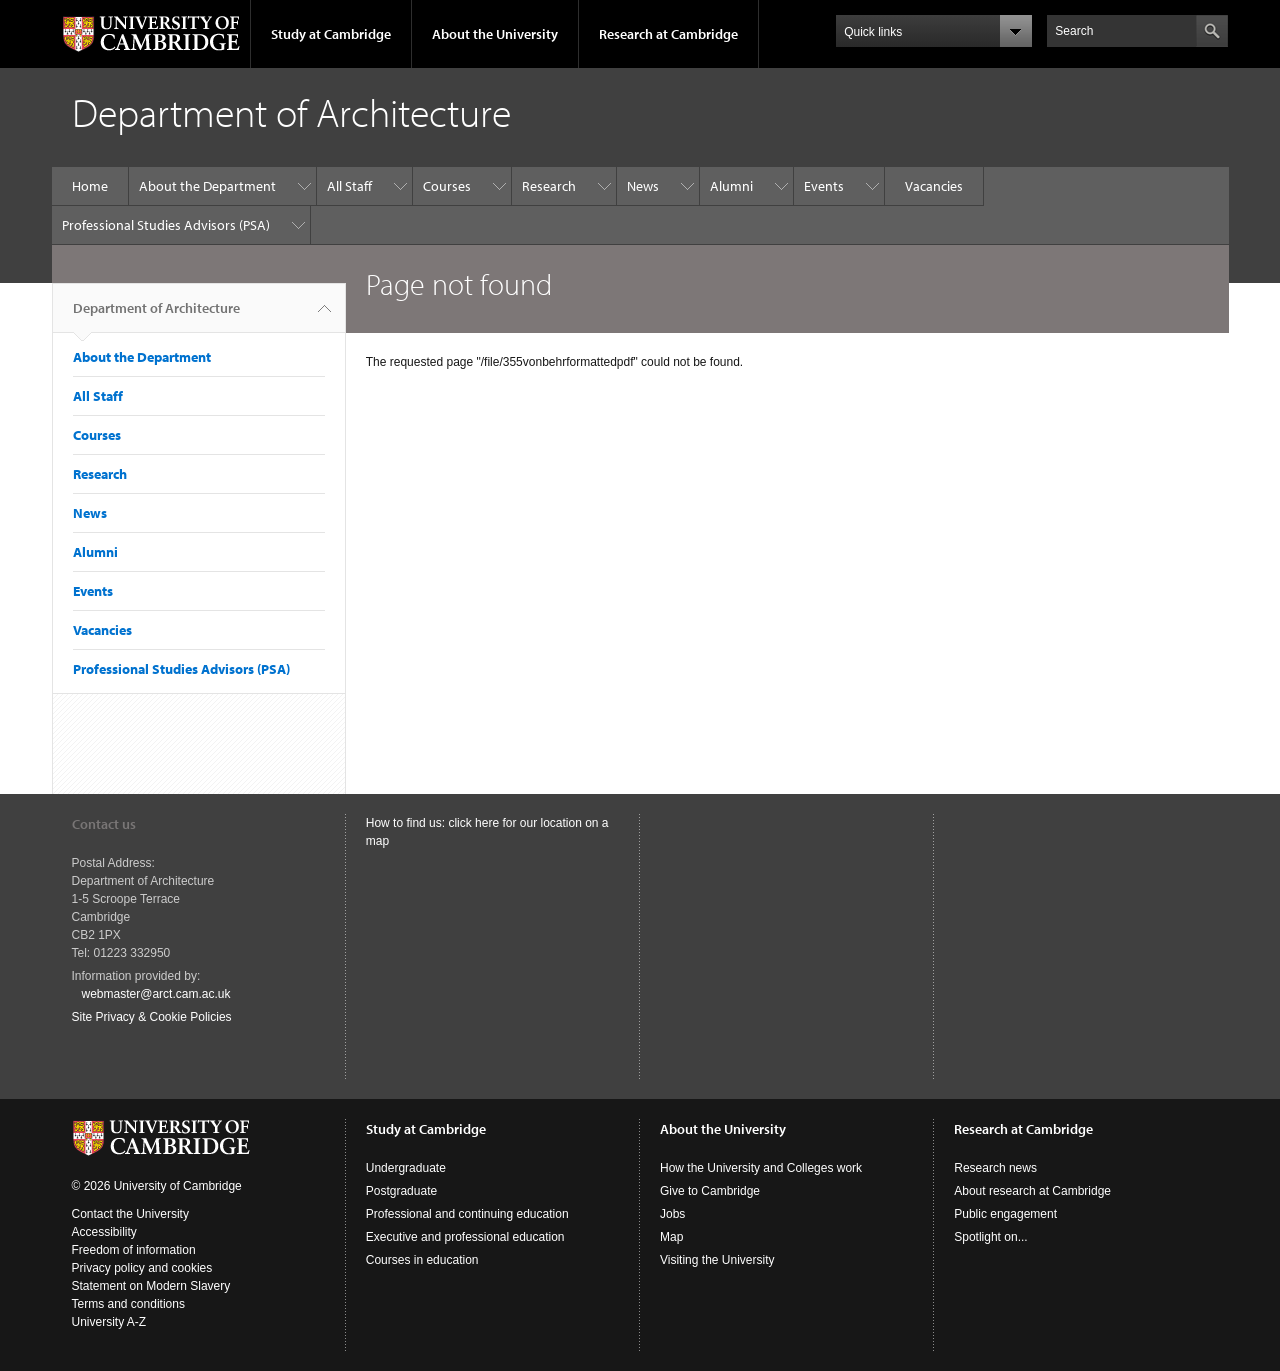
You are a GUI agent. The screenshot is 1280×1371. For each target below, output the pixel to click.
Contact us (104, 824)
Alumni (731, 186)
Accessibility (104, 1232)
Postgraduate (401, 1191)
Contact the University (130, 1214)
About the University (495, 34)
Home (90, 186)
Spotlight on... (990, 1237)
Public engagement (1005, 1214)
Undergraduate (406, 1168)
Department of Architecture (156, 316)
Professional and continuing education (467, 1214)
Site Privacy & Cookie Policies (152, 1017)
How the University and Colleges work (761, 1168)
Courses (447, 186)
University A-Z (109, 1322)
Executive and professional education (465, 1237)
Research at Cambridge (668, 34)
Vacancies (934, 186)
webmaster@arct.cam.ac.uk (156, 994)
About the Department (207, 186)
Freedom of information (134, 1250)
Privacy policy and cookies (142, 1268)
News (643, 186)
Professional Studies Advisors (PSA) (166, 225)
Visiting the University (717, 1260)
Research (549, 186)
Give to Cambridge (710, 1191)
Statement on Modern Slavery (151, 1286)
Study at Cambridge (331, 34)
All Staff (349, 186)
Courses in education (422, 1260)
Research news (995, 1168)
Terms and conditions (128, 1304)
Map (671, 1237)
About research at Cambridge (1032, 1191)
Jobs (672, 1214)
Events (824, 186)
